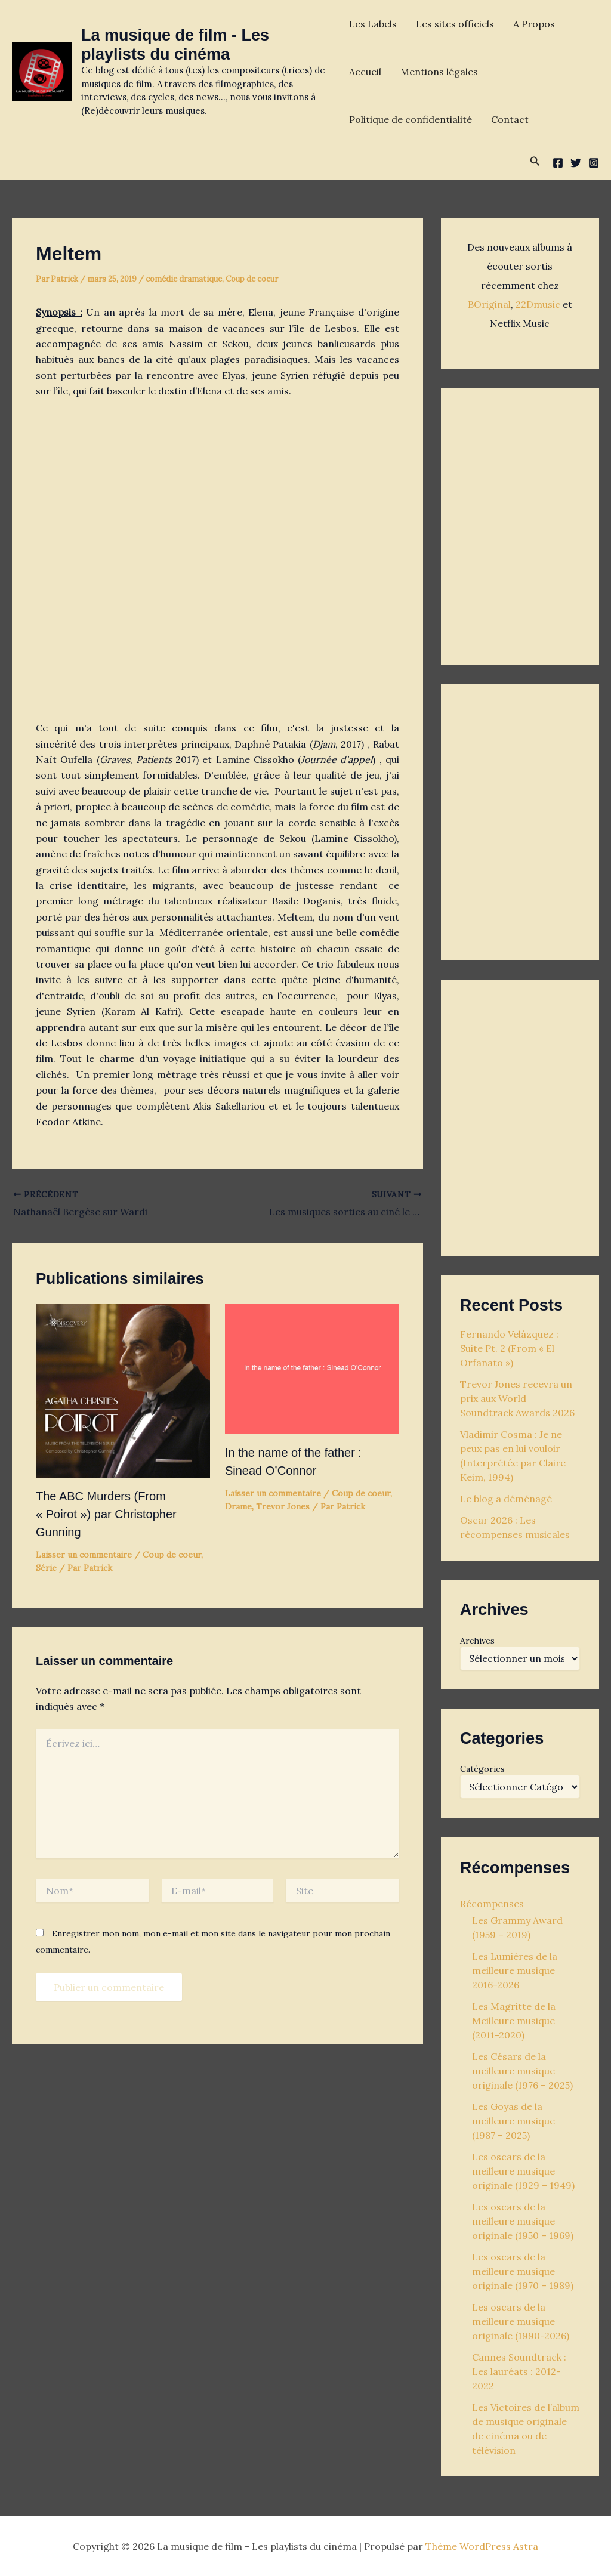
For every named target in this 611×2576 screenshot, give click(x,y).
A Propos (534, 24)
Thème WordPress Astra (481, 2546)
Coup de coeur (252, 279)
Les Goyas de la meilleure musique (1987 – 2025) (513, 2121)
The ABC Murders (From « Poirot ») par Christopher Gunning (106, 1514)
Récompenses (492, 1904)
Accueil (365, 72)
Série (46, 1567)
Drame (238, 1506)
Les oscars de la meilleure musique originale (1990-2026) (520, 2321)
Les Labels (373, 24)
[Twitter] (575, 162)
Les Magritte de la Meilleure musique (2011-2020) (514, 2020)
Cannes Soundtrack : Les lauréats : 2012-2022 (519, 2371)
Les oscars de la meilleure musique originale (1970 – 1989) (522, 2271)
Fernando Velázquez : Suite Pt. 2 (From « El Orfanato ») (509, 1348)
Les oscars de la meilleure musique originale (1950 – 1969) (522, 2221)
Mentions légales (439, 72)
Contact (510, 119)
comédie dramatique (184, 279)
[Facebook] (558, 162)
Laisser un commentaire (84, 1554)
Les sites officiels (455, 24)
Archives (477, 1640)
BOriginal (489, 304)
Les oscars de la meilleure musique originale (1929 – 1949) (523, 2171)
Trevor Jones (283, 1506)
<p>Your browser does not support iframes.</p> (520, 523)
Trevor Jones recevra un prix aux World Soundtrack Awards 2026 (517, 1398)
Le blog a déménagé (506, 1499)
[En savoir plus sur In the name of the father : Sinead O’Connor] (312, 1367)
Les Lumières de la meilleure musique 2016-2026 (514, 1970)
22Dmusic (539, 304)
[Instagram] (593, 162)
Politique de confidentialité (410, 119)
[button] (535, 161)
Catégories (482, 1768)
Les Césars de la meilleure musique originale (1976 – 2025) (522, 2070)
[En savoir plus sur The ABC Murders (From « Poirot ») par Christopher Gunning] (123, 1389)
